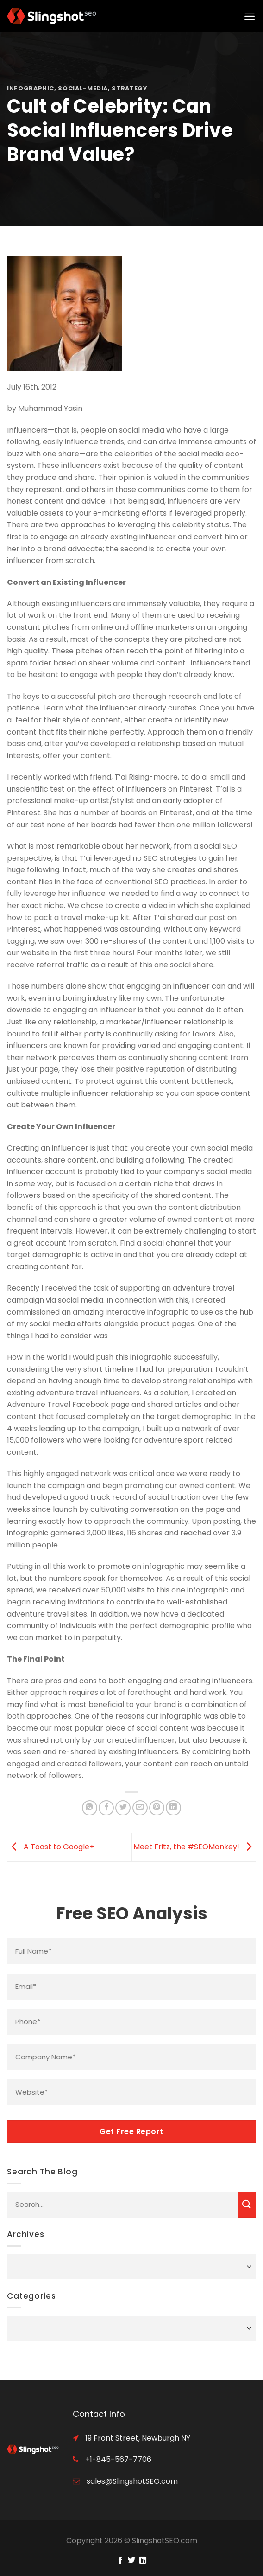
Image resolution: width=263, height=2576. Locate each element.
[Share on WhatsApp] (89, 1807)
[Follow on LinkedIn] (142, 2561)
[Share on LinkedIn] (173, 1807)
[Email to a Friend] (140, 1807)
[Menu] (250, 16)
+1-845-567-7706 (117, 2459)
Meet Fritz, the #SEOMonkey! (194, 1846)
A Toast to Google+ (50, 1846)
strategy (129, 88)
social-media (83, 88)
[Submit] (247, 2205)
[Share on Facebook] (106, 1807)
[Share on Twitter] (123, 1807)
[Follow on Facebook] (120, 2561)
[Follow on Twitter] (131, 2561)
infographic (30, 88)
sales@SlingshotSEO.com (131, 2481)
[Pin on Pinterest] (156, 1807)
